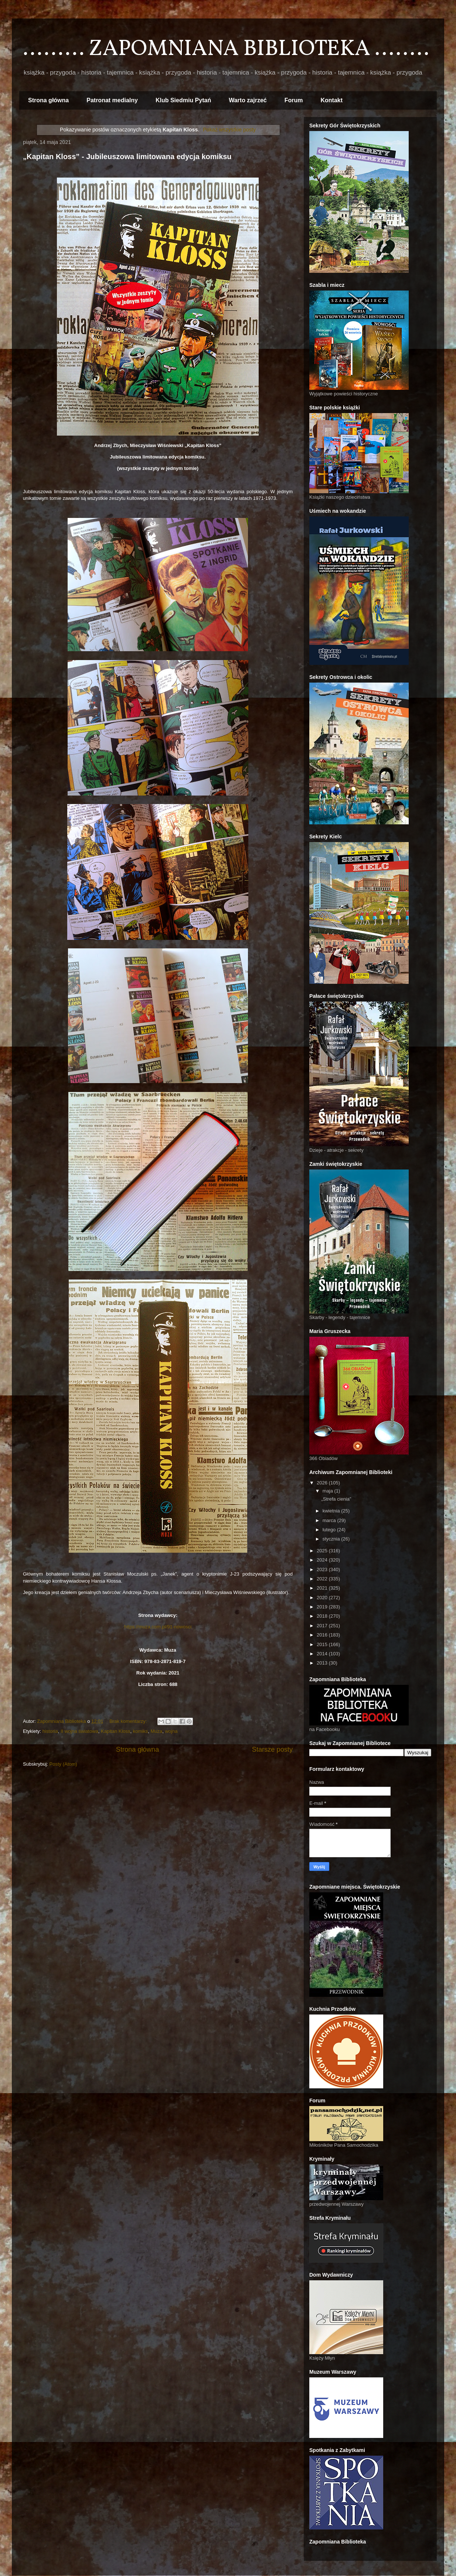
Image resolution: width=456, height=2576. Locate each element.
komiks (140, 1731)
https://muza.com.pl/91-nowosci (157, 1626)
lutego (330, 1529)
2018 (323, 1616)
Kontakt (332, 100)
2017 (323, 1625)
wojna (171, 1731)
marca (330, 1520)
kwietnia (332, 1511)
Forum (294, 100)
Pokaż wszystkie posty (229, 130)
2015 (323, 1644)
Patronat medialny (112, 100)
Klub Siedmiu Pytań (183, 100)
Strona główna (48, 100)
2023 (323, 1569)
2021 (323, 1588)
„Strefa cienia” (336, 1499)
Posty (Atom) (63, 1764)
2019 (323, 1607)
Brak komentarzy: (128, 1721)
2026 (323, 1483)
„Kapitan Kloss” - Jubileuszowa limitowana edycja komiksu (127, 156)
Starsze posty (272, 1749)
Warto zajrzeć (248, 100)
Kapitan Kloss (115, 1731)
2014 (323, 1653)
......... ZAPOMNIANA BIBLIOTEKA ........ (226, 49)
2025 (323, 1550)
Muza (156, 1731)
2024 (323, 1560)
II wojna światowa (79, 1731)
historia (50, 1731)
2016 (323, 1635)
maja (328, 1491)
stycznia (332, 1539)
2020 (323, 1597)
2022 (323, 1578)
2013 (323, 1663)
